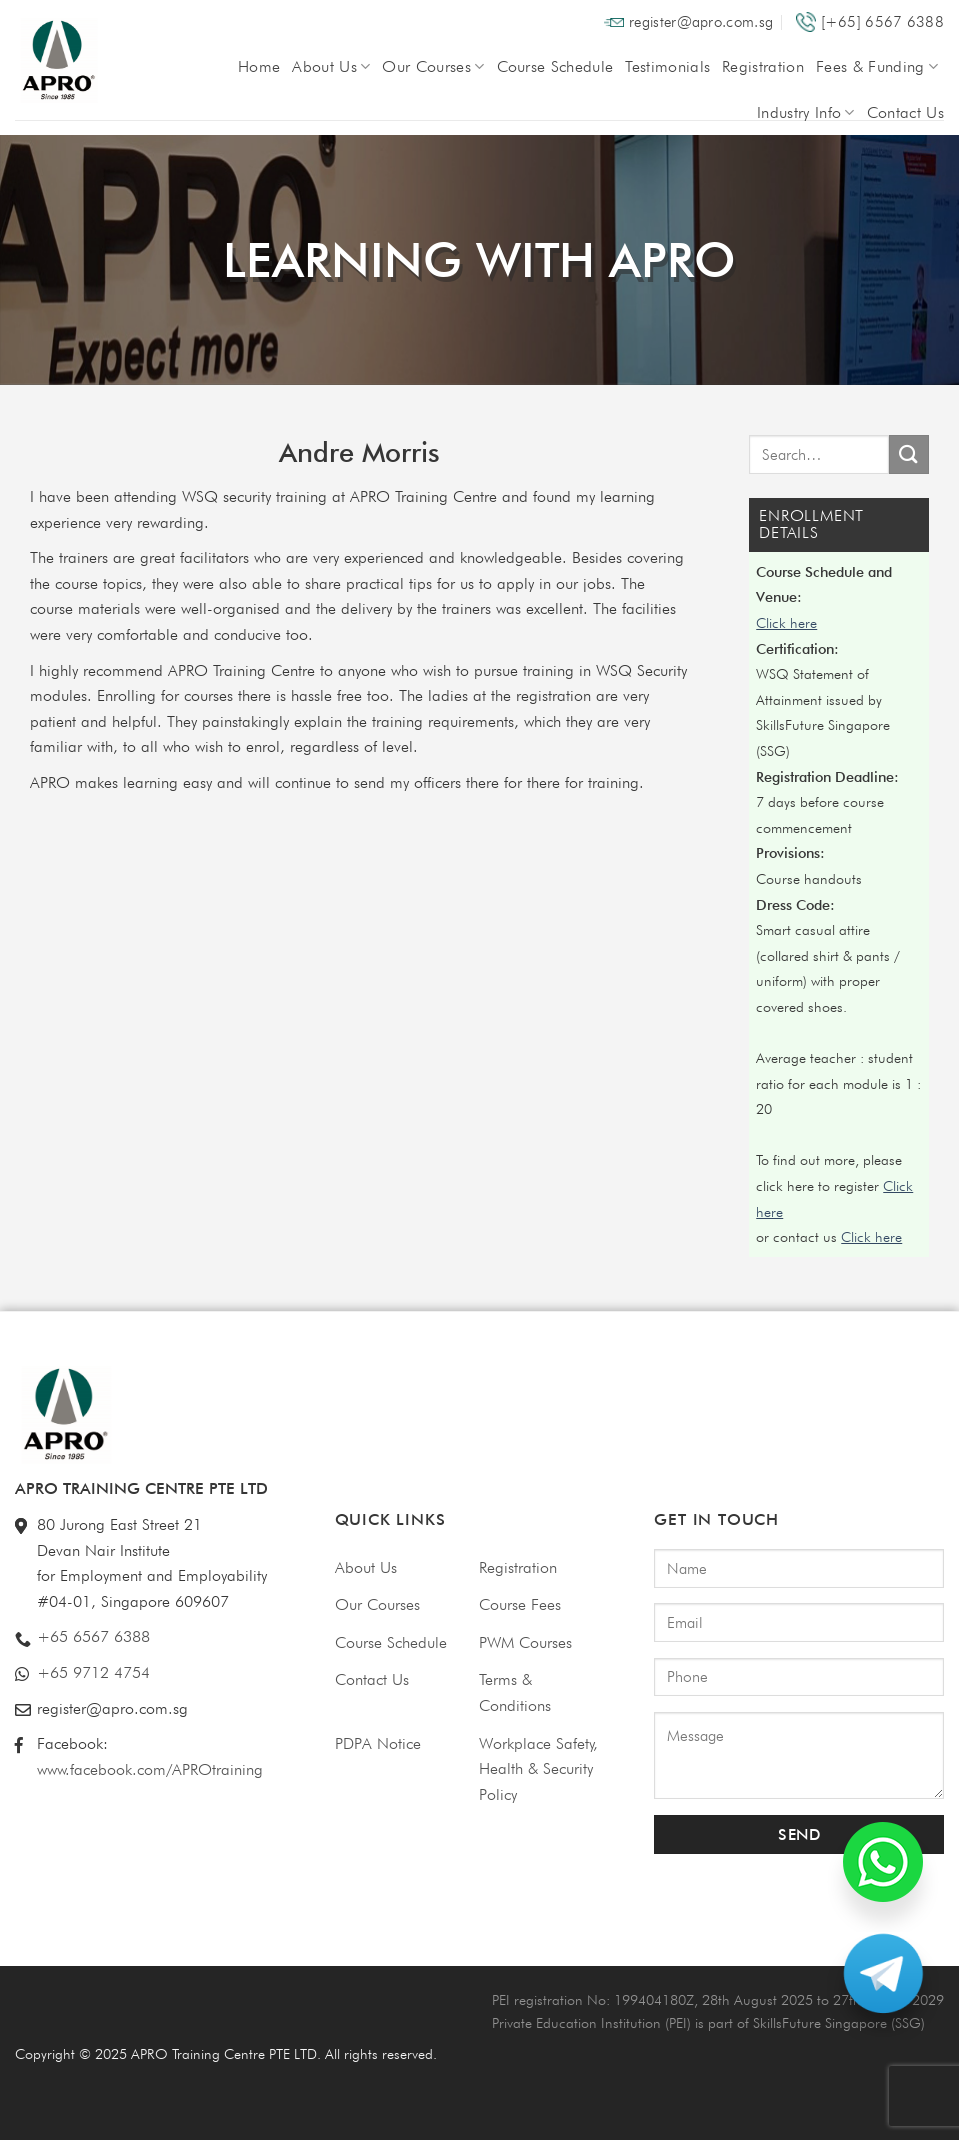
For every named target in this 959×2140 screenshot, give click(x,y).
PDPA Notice (378, 1743)
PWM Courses (525, 1642)
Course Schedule (555, 66)
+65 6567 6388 (93, 1636)
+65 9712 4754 (93, 1672)
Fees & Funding (877, 66)
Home (259, 66)
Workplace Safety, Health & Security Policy (538, 1769)
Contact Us (905, 112)
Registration (763, 66)
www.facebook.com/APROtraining (150, 1769)
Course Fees (520, 1604)
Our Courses (433, 66)
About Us (331, 66)
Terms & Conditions (515, 1692)
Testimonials (667, 66)
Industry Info (806, 112)
